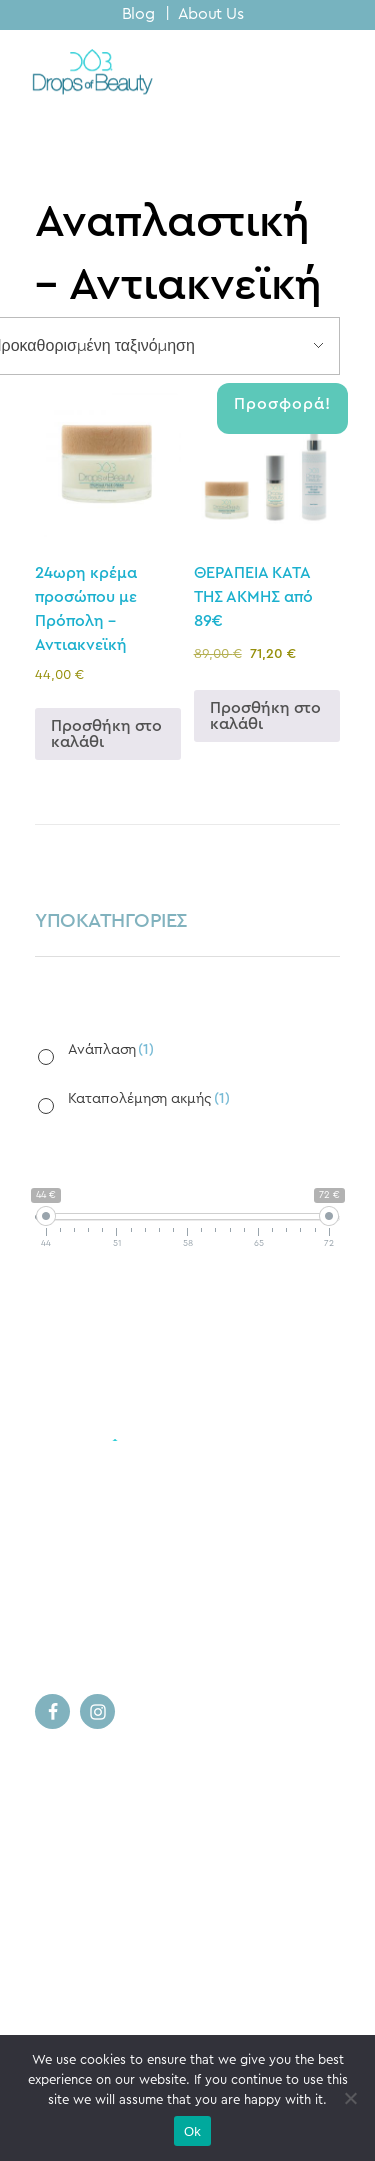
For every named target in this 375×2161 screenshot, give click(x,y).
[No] (350, 2098)
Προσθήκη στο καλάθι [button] (106, 734)
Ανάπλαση (111, 1049)
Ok (192, 2131)
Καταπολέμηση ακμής (149, 1098)
